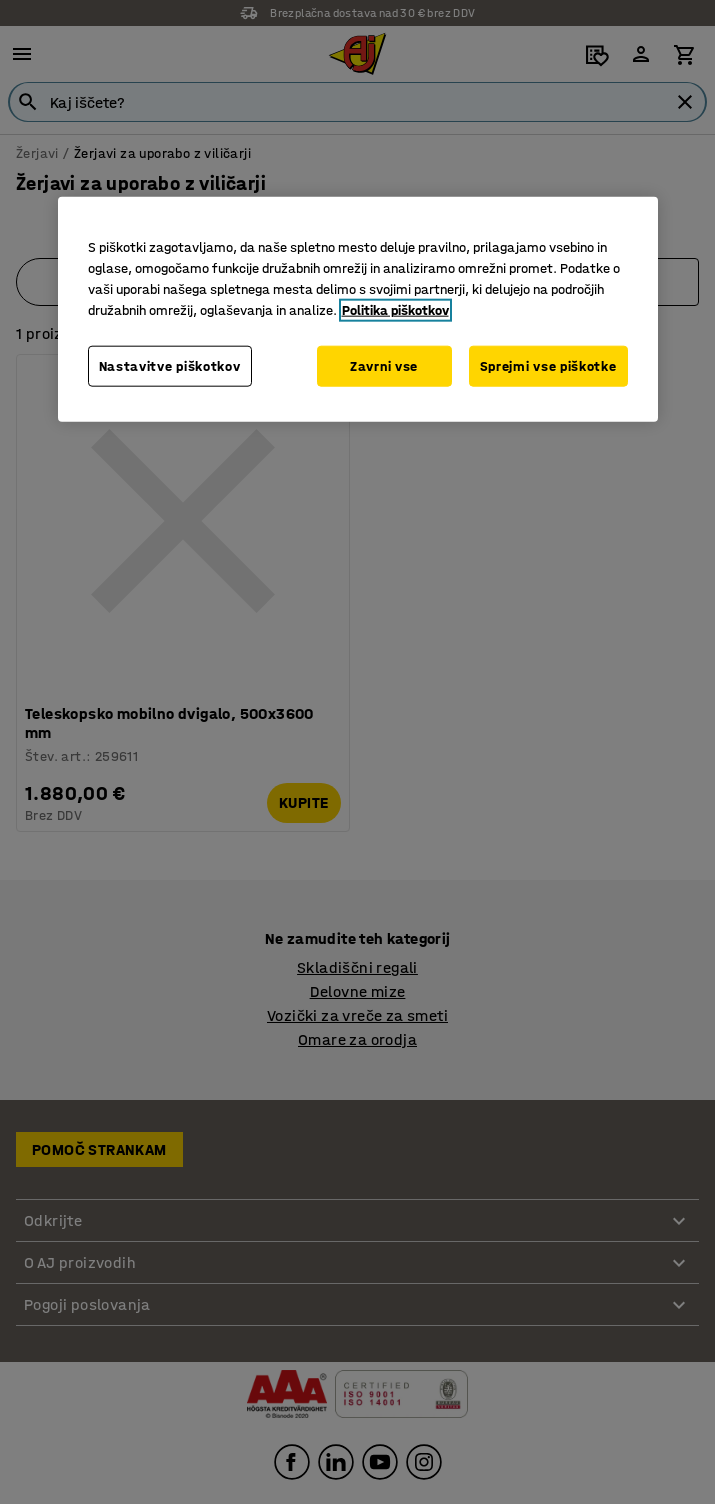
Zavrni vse (384, 365)
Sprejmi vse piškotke (548, 365)
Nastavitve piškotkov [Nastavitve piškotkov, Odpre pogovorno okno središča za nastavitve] (170, 365)
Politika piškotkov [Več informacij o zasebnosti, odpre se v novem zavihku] (395, 309)
